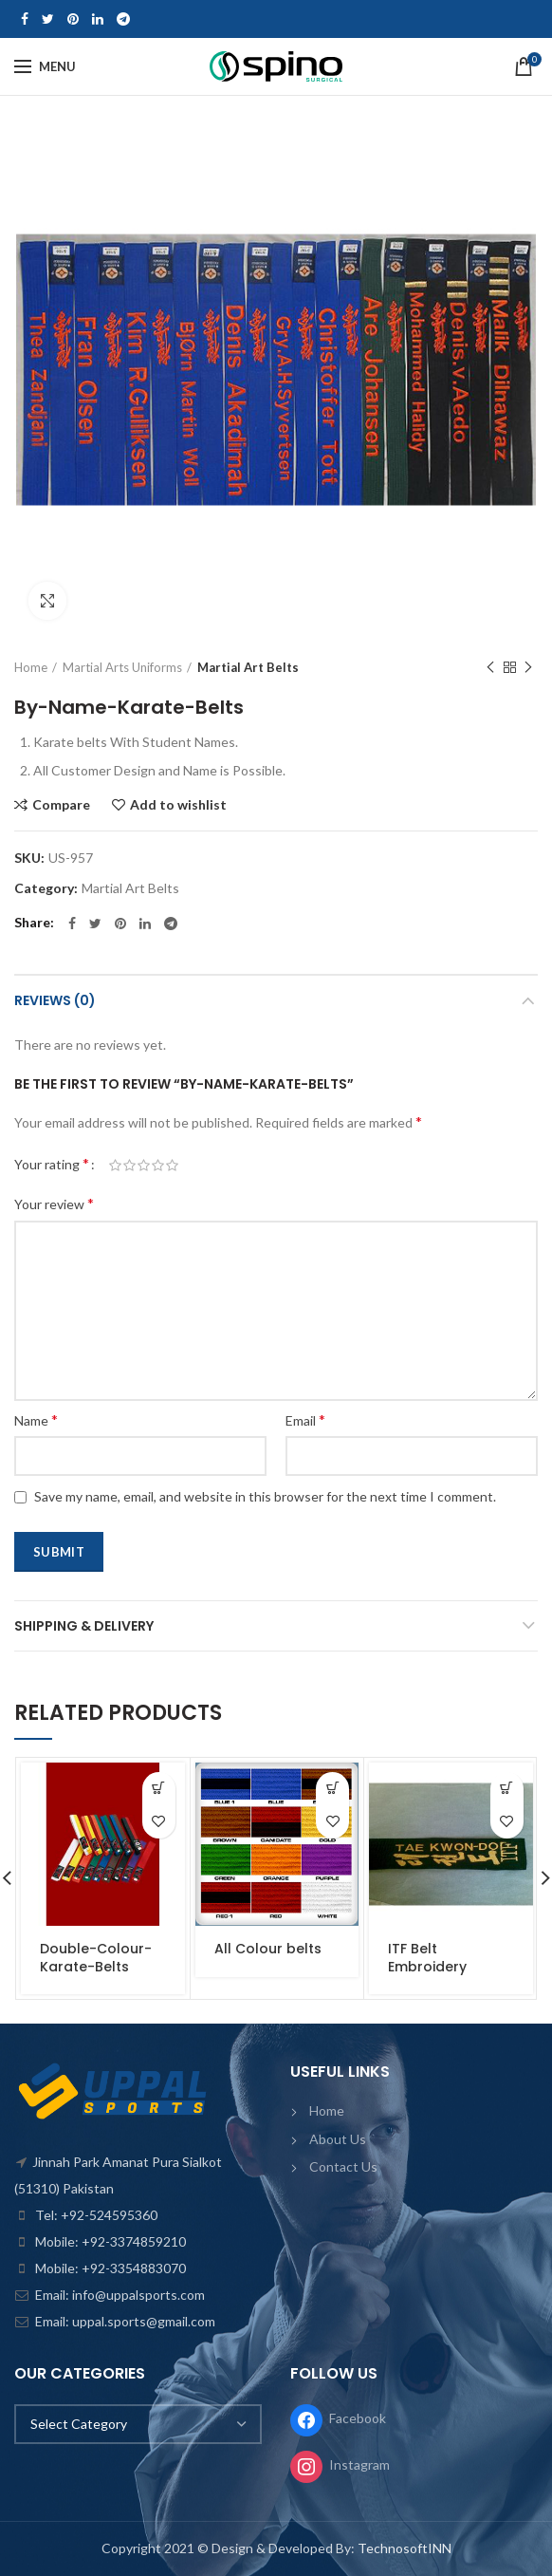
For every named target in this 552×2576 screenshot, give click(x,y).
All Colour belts (268, 1948)
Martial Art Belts (248, 667)
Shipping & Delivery (84, 1625)
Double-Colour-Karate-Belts (96, 1957)
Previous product (490, 668)
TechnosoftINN (404, 2548)
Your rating (51, 1163)
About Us (337, 2139)
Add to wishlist (178, 805)
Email (305, 1419)
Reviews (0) (55, 1000)
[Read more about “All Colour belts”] (332, 1788)
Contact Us (343, 2166)
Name (36, 1419)
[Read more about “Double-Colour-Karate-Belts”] (158, 1788)
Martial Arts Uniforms (122, 667)
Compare (61, 805)
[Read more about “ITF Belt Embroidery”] (507, 1788)
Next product (528, 668)
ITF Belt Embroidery (427, 1957)
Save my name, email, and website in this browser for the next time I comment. (265, 1496)
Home (30, 667)
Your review (54, 1203)
